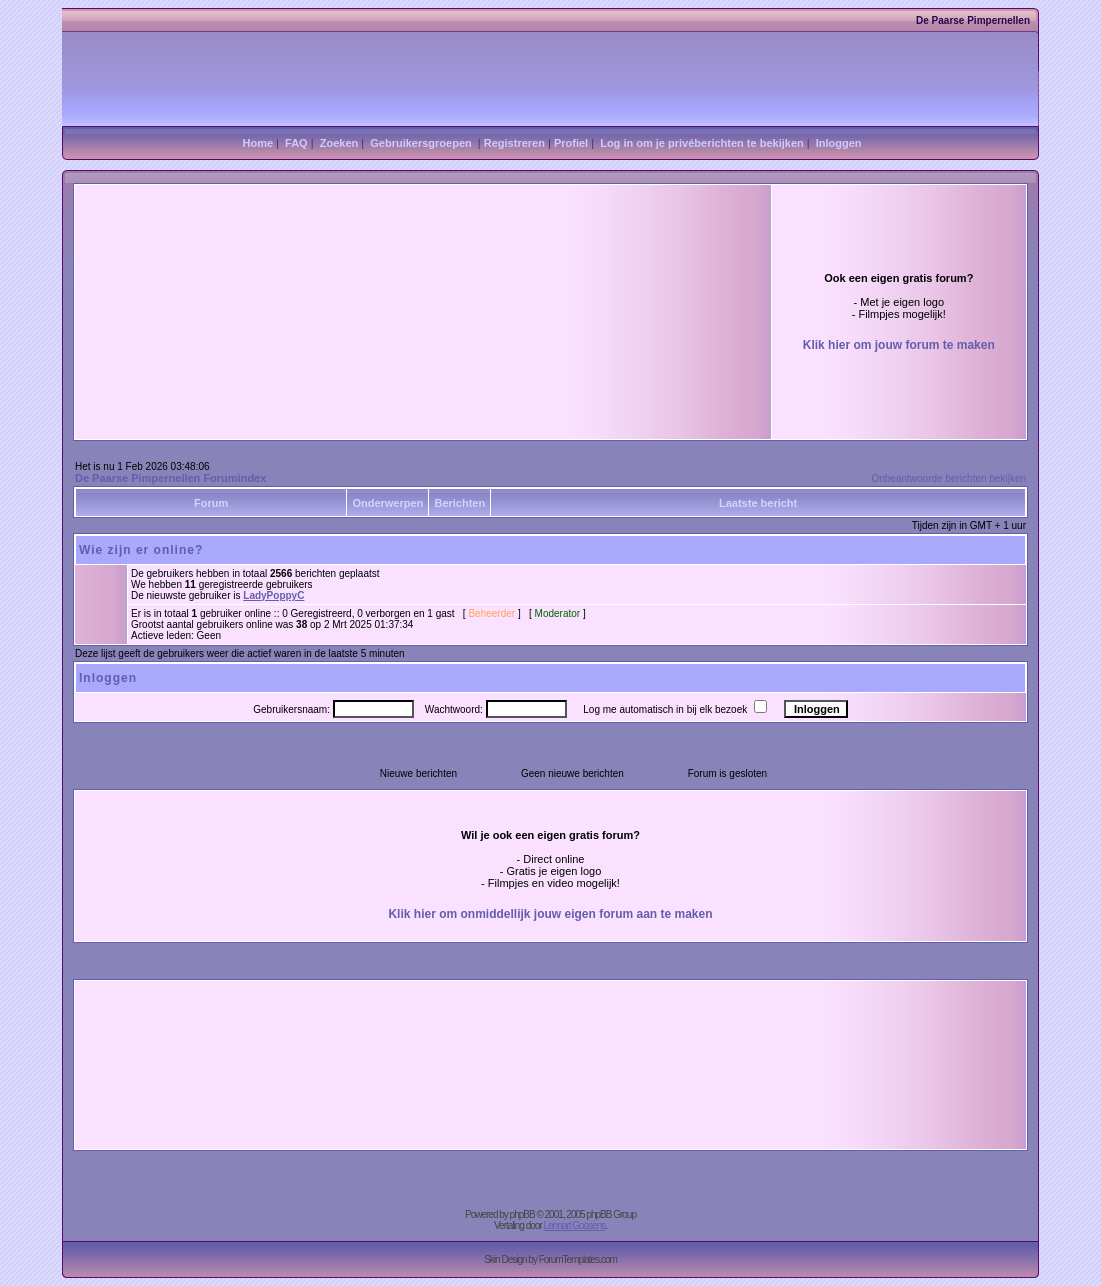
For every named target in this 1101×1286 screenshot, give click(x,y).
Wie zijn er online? (141, 550)
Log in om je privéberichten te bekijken (702, 143)
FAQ (296, 143)
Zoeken (339, 143)
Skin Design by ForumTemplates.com (550, 1259)
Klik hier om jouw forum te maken (899, 345)
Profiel (571, 143)
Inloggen (839, 143)
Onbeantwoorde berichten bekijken (948, 478)
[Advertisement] (343, 263)
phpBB (522, 1214)
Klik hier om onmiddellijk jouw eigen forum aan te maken (550, 914)
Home (257, 143)
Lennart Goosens (575, 1225)
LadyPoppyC (273, 595)
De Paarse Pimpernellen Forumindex (170, 478)
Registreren (514, 143)
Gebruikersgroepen (420, 143)
